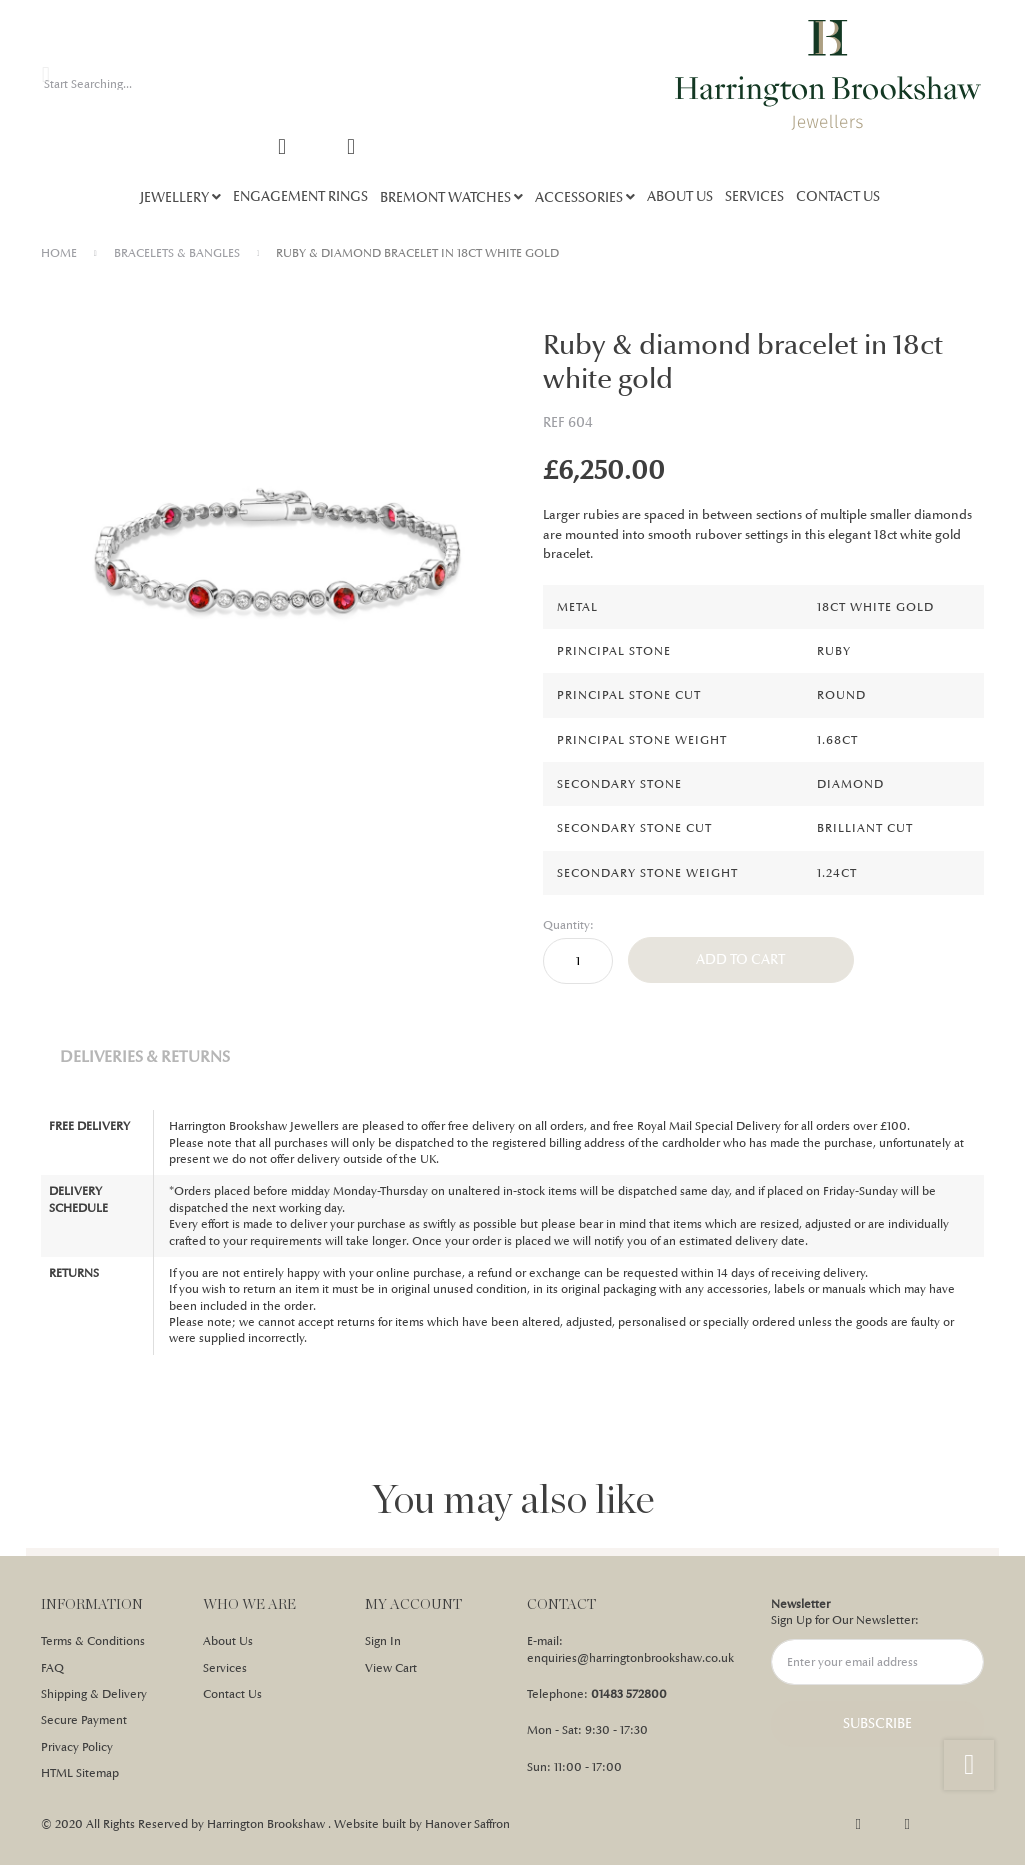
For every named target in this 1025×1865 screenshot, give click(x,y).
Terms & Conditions (93, 1641)
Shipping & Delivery (94, 1694)
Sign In (383, 1641)
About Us (228, 1641)
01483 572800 (629, 1694)
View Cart (391, 1668)
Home (59, 253)
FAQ (52, 1668)
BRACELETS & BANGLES (177, 253)
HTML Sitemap (80, 1773)
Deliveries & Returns (145, 1056)
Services (225, 1668)
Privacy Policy (77, 1747)
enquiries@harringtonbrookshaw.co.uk (630, 1658)
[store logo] (828, 75)
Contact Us (232, 1694)
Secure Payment (84, 1720)
